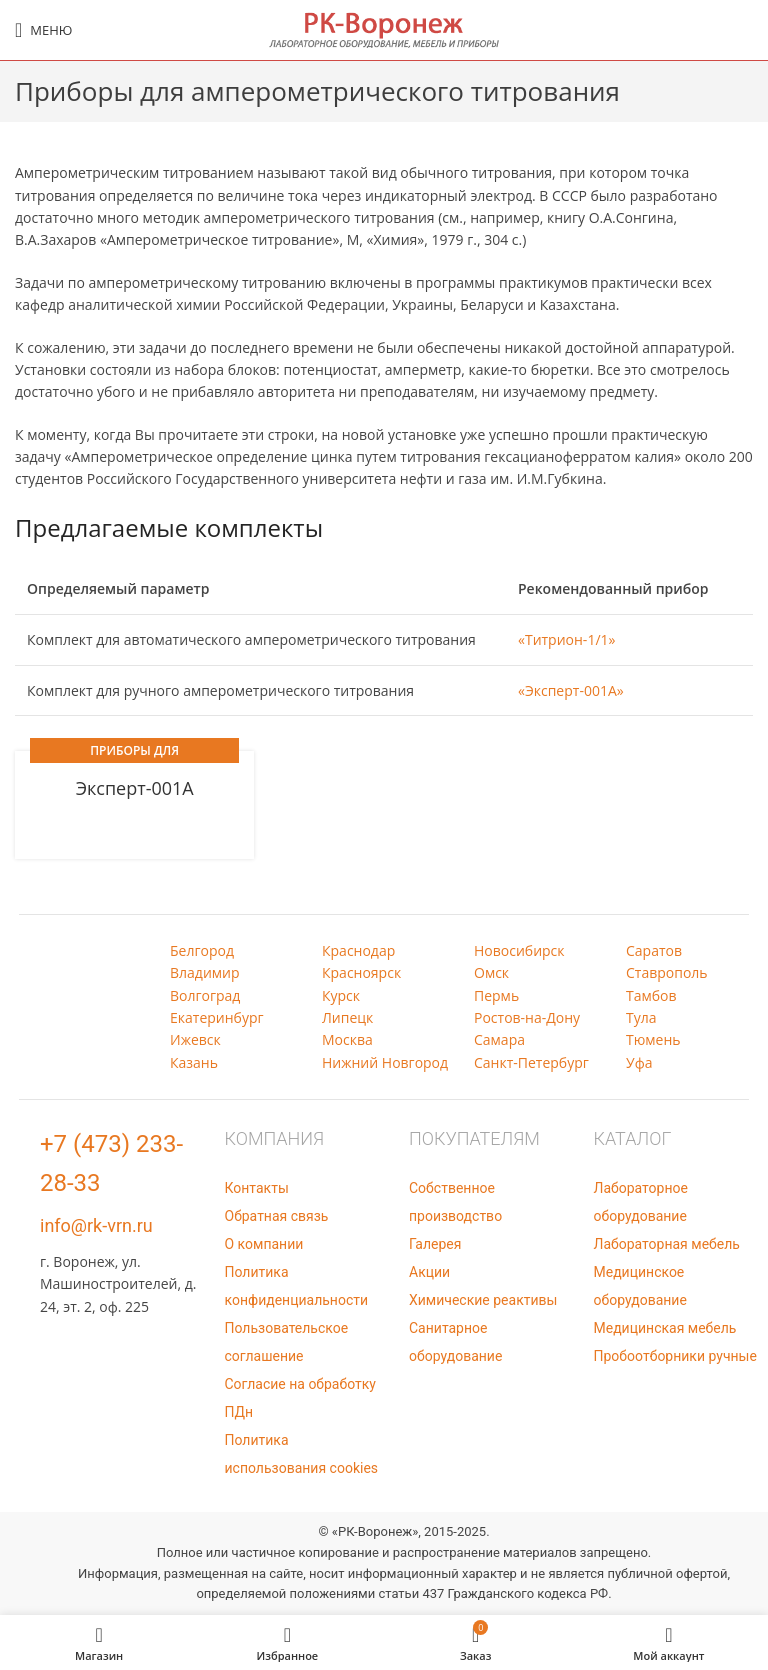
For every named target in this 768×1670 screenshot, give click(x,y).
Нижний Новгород (385, 1062)
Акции (429, 1272)
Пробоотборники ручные (675, 1356)
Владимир (205, 972)
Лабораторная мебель (667, 1244)
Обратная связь (277, 1216)
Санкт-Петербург (531, 1062)
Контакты (257, 1188)
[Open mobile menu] (43, 30)
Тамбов (651, 995)
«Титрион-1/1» (566, 639)
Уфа (639, 1062)
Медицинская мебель (665, 1328)
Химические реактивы (483, 1300)
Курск (341, 995)
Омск (491, 972)
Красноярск (361, 972)
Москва (347, 1039)
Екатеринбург (217, 1017)
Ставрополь (667, 972)
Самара (499, 1039)
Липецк (347, 1017)
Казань (194, 1062)
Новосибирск (519, 950)
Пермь (496, 995)
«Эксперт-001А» (571, 690)
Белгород (202, 950)
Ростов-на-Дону (527, 1017)
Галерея (435, 1244)
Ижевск (195, 1039)
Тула (641, 1017)
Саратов (654, 950)
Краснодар (358, 950)
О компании (264, 1244)
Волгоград (205, 995)
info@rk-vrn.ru (96, 1225)
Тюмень (653, 1039)
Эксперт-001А (135, 788)
